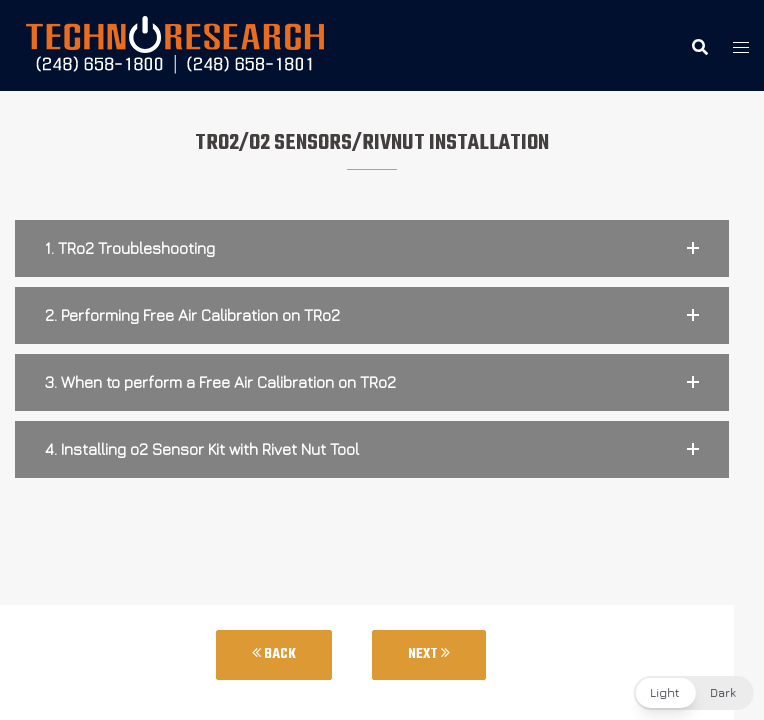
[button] (372, 248)
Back (274, 654)
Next (429, 654)
